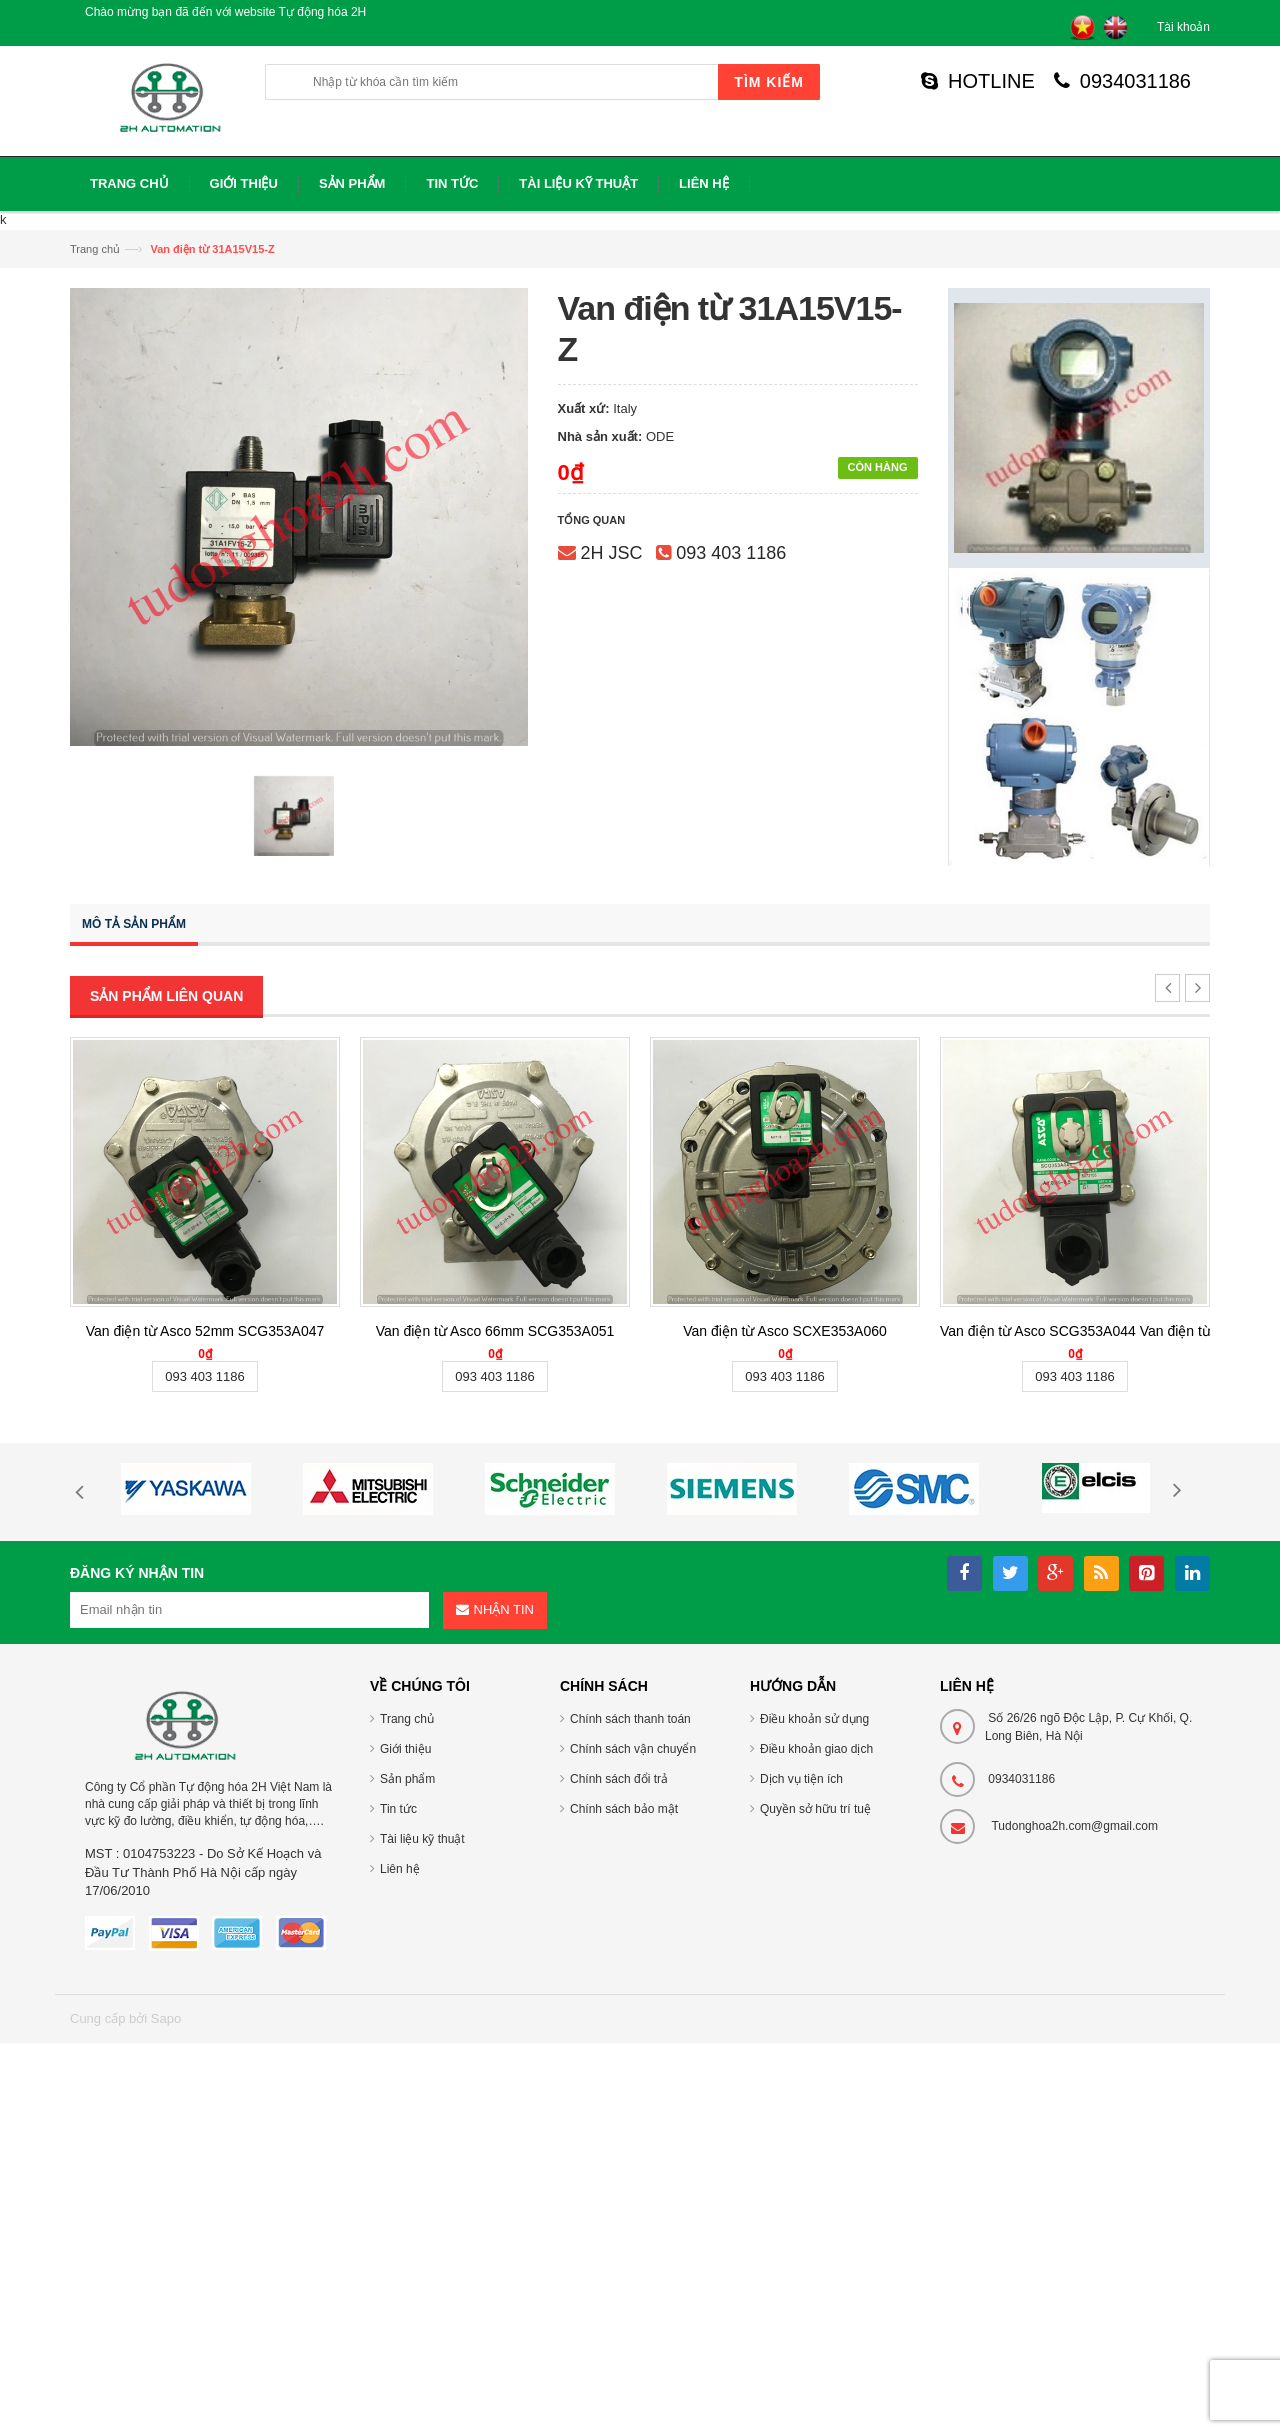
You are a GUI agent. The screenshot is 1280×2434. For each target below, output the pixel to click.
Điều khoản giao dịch (816, 1749)
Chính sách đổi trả (619, 1779)
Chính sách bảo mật (624, 1809)
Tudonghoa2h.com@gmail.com (1074, 1826)
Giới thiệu (405, 1749)
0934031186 (1122, 81)
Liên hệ (400, 1869)
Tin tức (398, 1809)
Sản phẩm (407, 1779)
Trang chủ (95, 249)
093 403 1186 (731, 553)
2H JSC (612, 553)
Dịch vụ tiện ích (801, 1779)
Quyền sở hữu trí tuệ (815, 1809)
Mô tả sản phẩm (134, 924)
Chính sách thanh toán (630, 1719)
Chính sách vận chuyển (633, 1749)
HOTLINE (978, 81)
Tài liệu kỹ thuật (422, 1839)
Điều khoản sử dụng (814, 1719)
